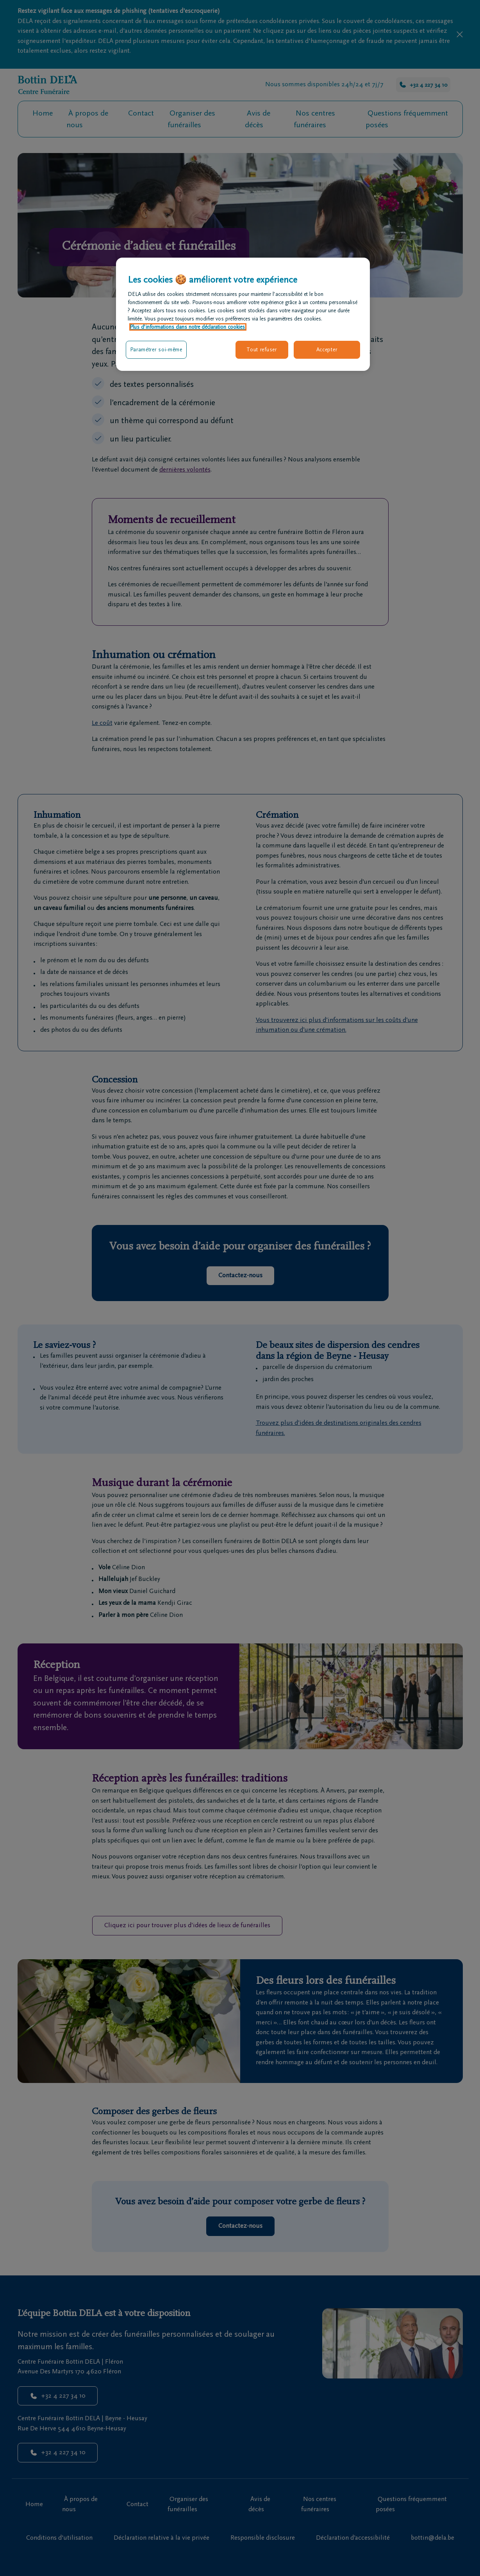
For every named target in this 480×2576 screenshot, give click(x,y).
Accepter (326, 349)
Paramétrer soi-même (156, 349)
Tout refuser (261, 349)
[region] (243, 314)
